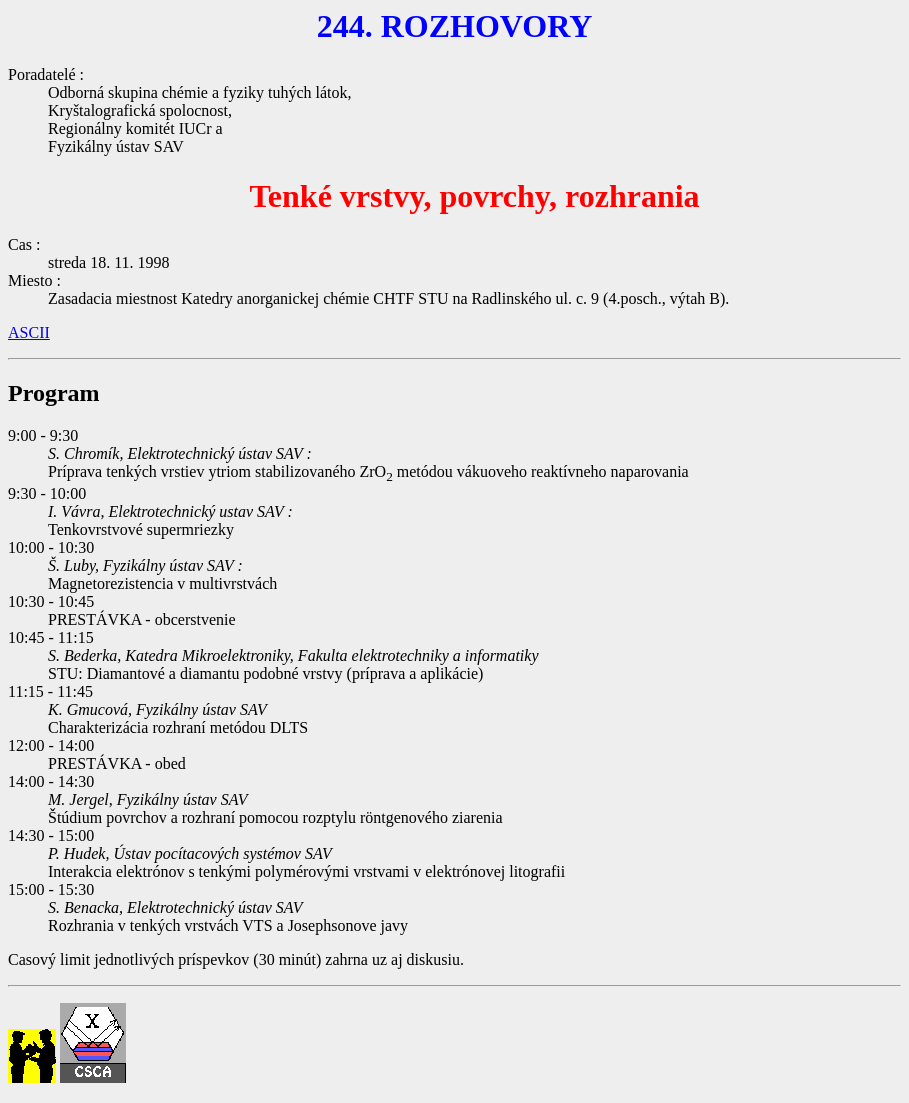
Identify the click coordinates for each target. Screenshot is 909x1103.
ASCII (29, 332)
